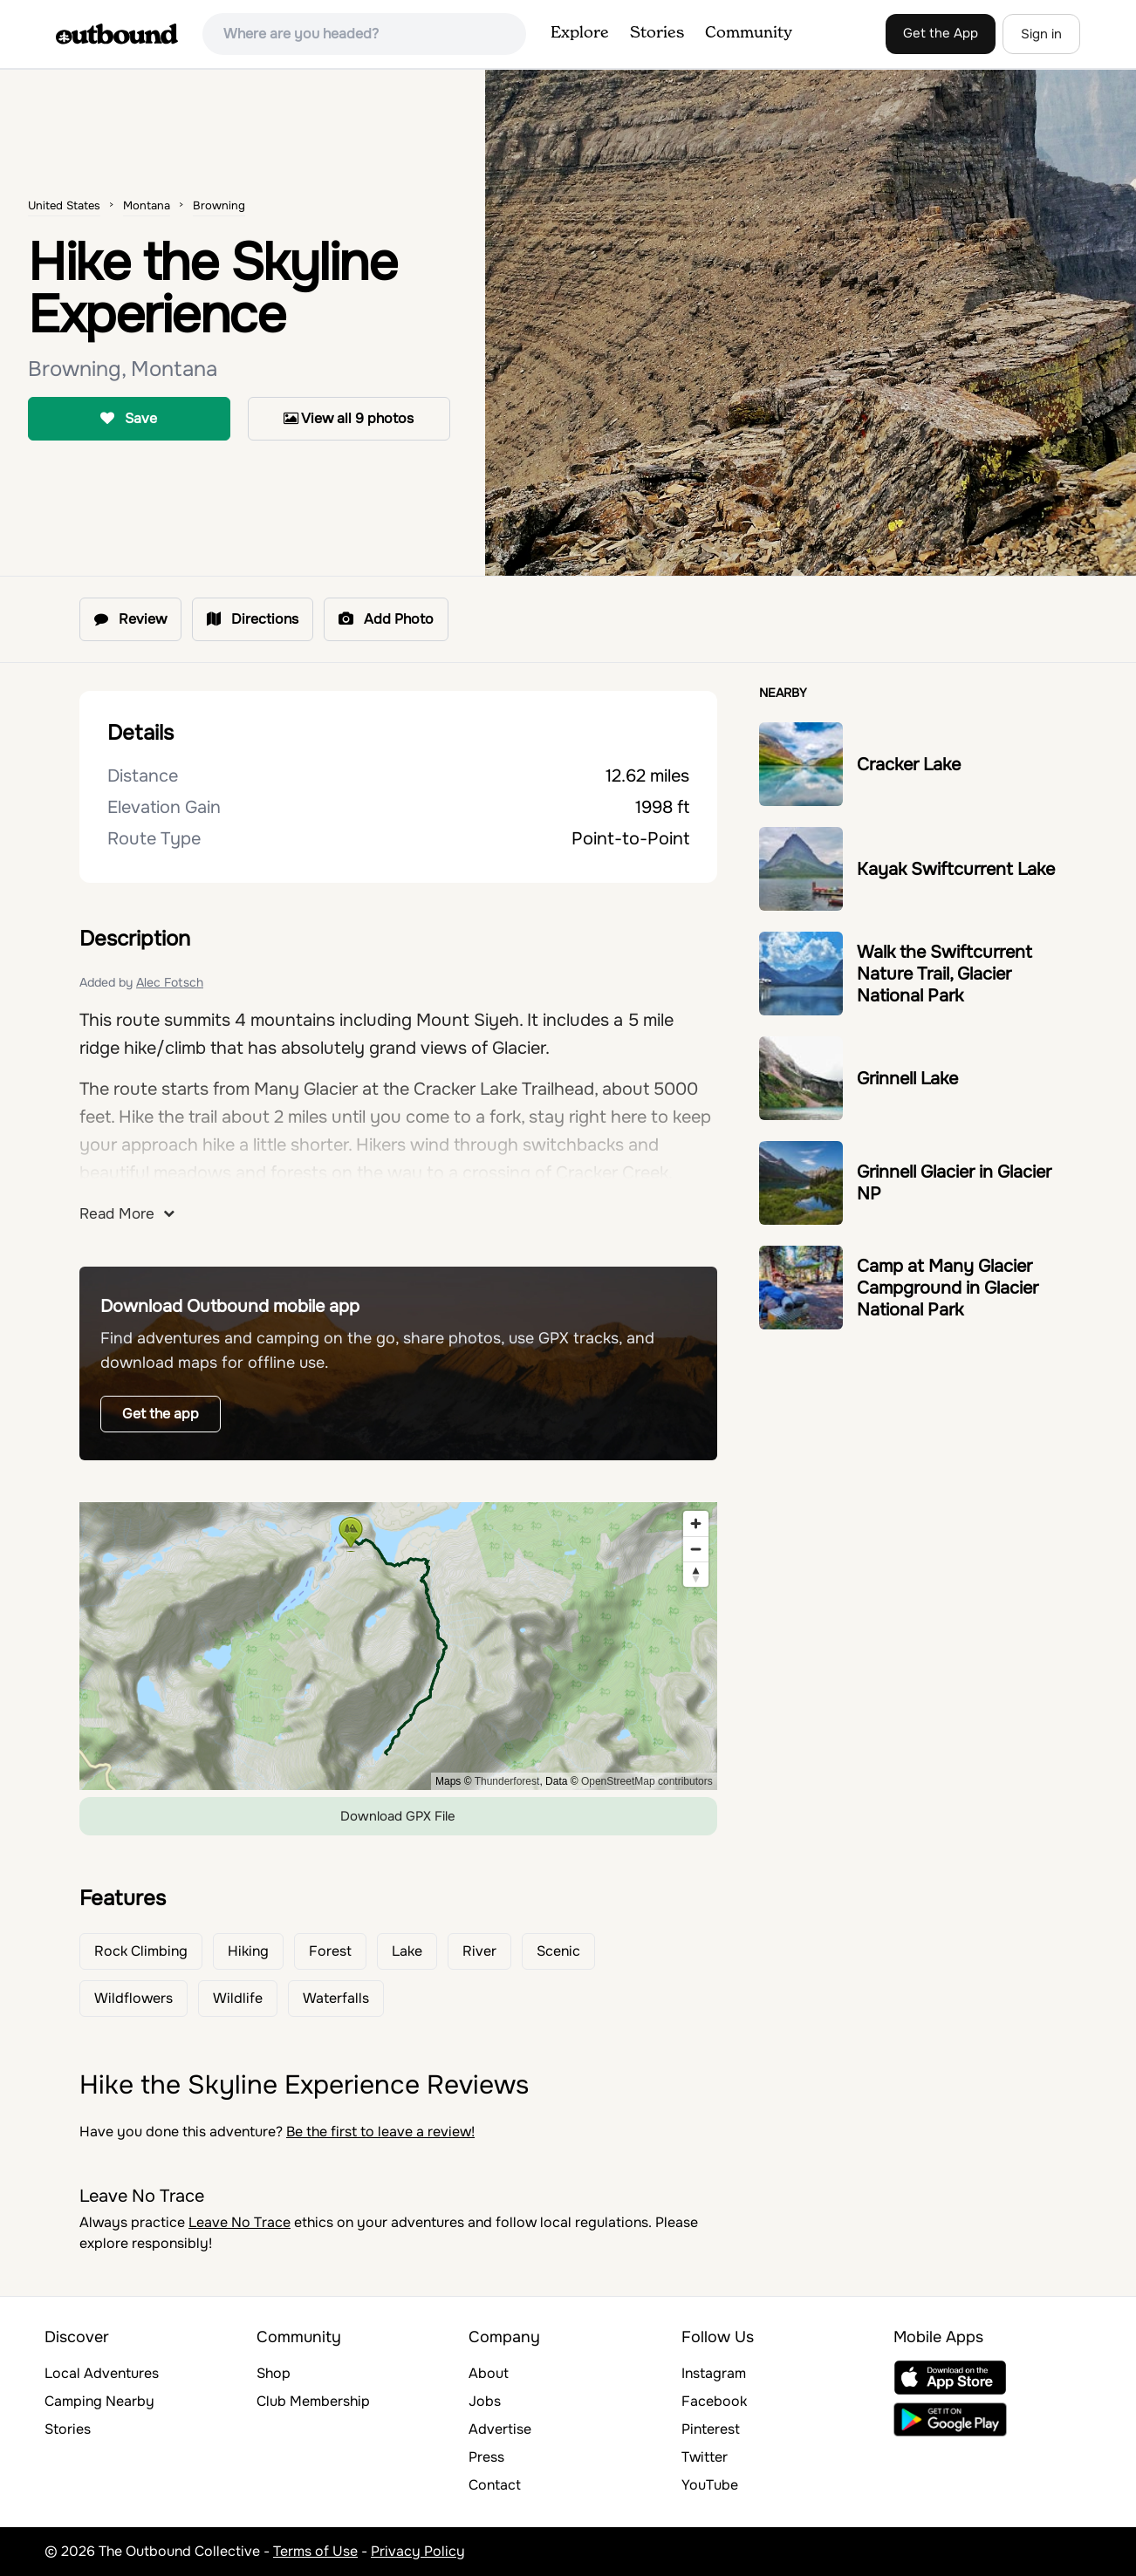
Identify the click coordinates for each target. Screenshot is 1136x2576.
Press (486, 2457)
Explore (580, 33)
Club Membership (313, 2401)
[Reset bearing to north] (695, 1574)
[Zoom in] (695, 1523)
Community (748, 33)
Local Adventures (101, 2373)
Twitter (704, 2457)
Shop (274, 2373)
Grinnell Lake (907, 1079)
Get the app (160, 1413)
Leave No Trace (239, 2222)
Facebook (714, 2401)
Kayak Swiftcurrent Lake (956, 869)
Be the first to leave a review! (380, 2131)
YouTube (709, 2485)
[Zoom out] (695, 1548)
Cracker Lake (909, 765)
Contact (495, 2485)
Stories (657, 33)
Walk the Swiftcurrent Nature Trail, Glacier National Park (944, 974)
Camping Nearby (99, 2401)
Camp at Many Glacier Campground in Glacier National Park (947, 1288)
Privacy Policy (418, 2551)
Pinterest (710, 2429)
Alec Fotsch (169, 982)
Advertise (500, 2429)
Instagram (713, 2373)
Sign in (1041, 34)
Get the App (940, 33)
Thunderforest (507, 1781)
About (489, 2373)
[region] (398, 1646)
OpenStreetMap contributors (647, 1781)
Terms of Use (315, 2551)
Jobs (485, 2401)
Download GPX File (397, 1816)
